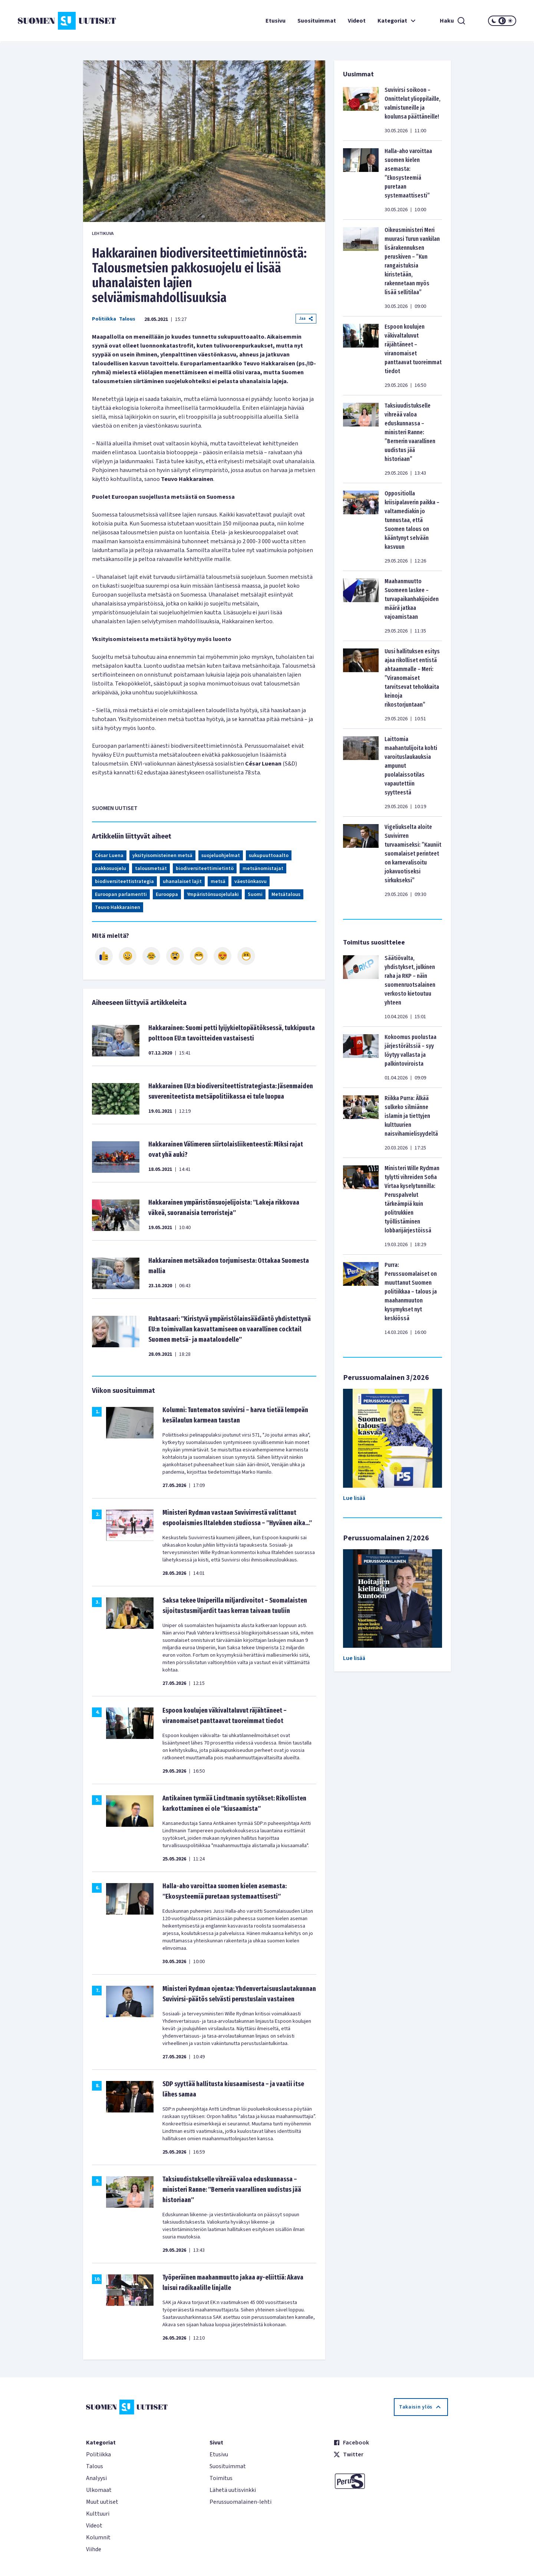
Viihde (93, 2549)
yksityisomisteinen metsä (162, 855)
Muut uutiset (102, 2502)
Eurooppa (167, 894)
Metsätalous (285, 894)
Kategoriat (398, 20)
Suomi (255, 894)
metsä (218, 881)
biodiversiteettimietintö (205, 868)
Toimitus (221, 2478)
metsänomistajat (263, 868)
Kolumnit (98, 2537)
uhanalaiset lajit (182, 881)
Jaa (306, 318)
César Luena (109, 855)
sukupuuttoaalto (269, 855)
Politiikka (104, 319)
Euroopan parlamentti (121, 894)
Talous (127, 319)
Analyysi (96, 2478)
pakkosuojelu (110, 868)
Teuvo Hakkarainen (117, 907)
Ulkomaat (99, 2490)
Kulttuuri (97, 2514)
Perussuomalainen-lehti (240, 2502)
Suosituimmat (316, 21)
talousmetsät (151, 868)
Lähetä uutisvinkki (233, 2490)
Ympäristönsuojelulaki (213, 894)
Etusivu (276, 21)
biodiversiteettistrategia (124, 881)
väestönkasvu (250, 881)
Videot (357, 21)
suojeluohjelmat (220, 855)
